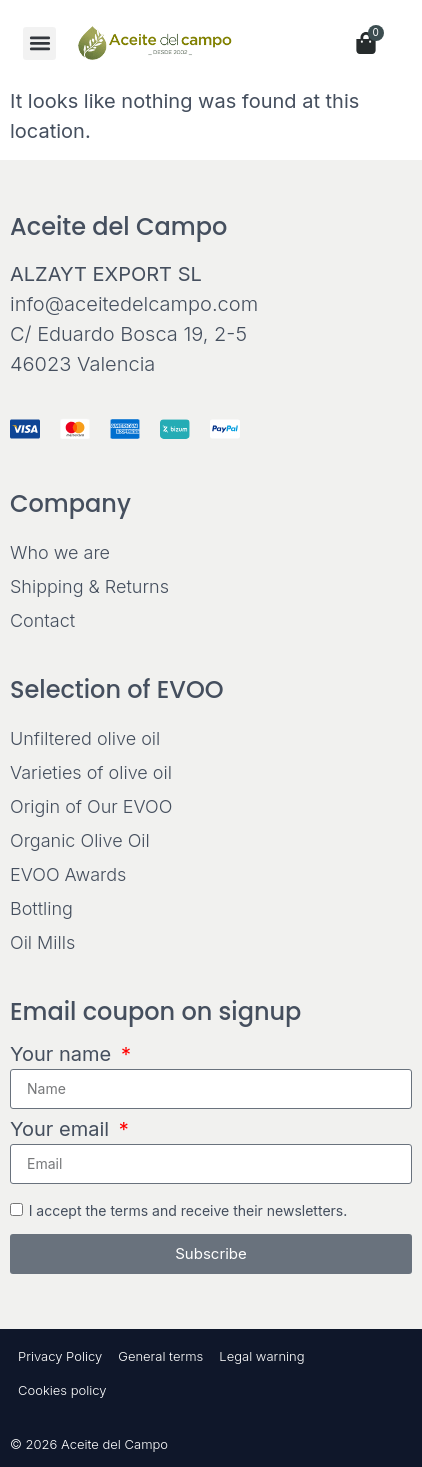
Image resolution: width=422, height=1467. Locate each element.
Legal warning (261, 1356)
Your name (63, 1055)
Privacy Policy (60, 1356)
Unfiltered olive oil (85, 738)
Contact (42, 620)
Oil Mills (42, 942)
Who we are (60, 552)
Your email (62, 1130)
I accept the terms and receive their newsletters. (188, 1209)
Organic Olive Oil (80, 840)
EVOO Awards (68, 874)
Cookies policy (62, 1390)
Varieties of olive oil (91, 772)
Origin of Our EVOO (91, 806)
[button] (39, 43)
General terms (160, 1356)
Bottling (41, 908)
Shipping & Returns (89, 586)
